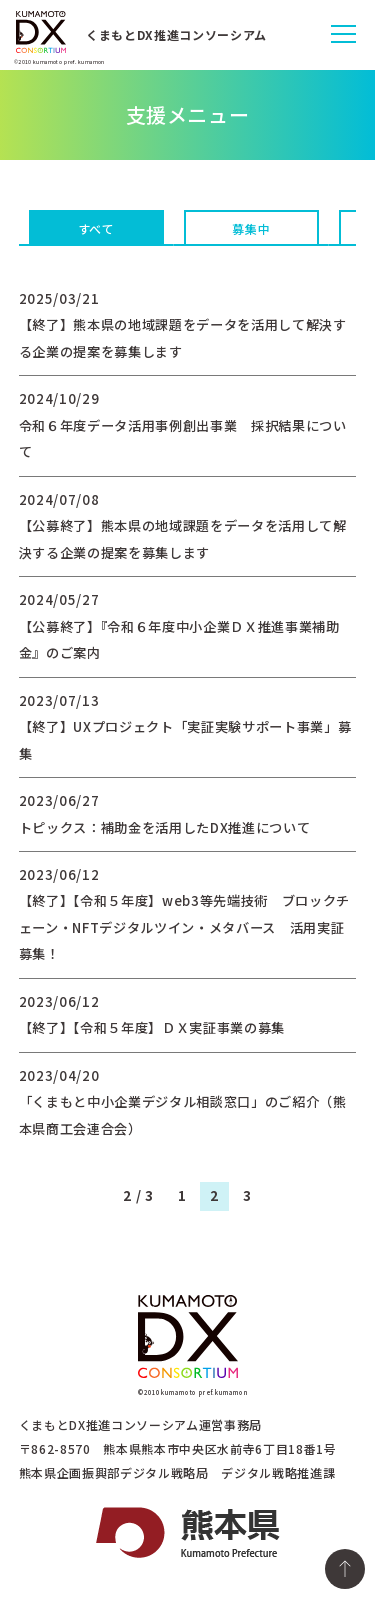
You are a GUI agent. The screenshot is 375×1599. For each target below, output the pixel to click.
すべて (96, 228)
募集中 (251, 228)
